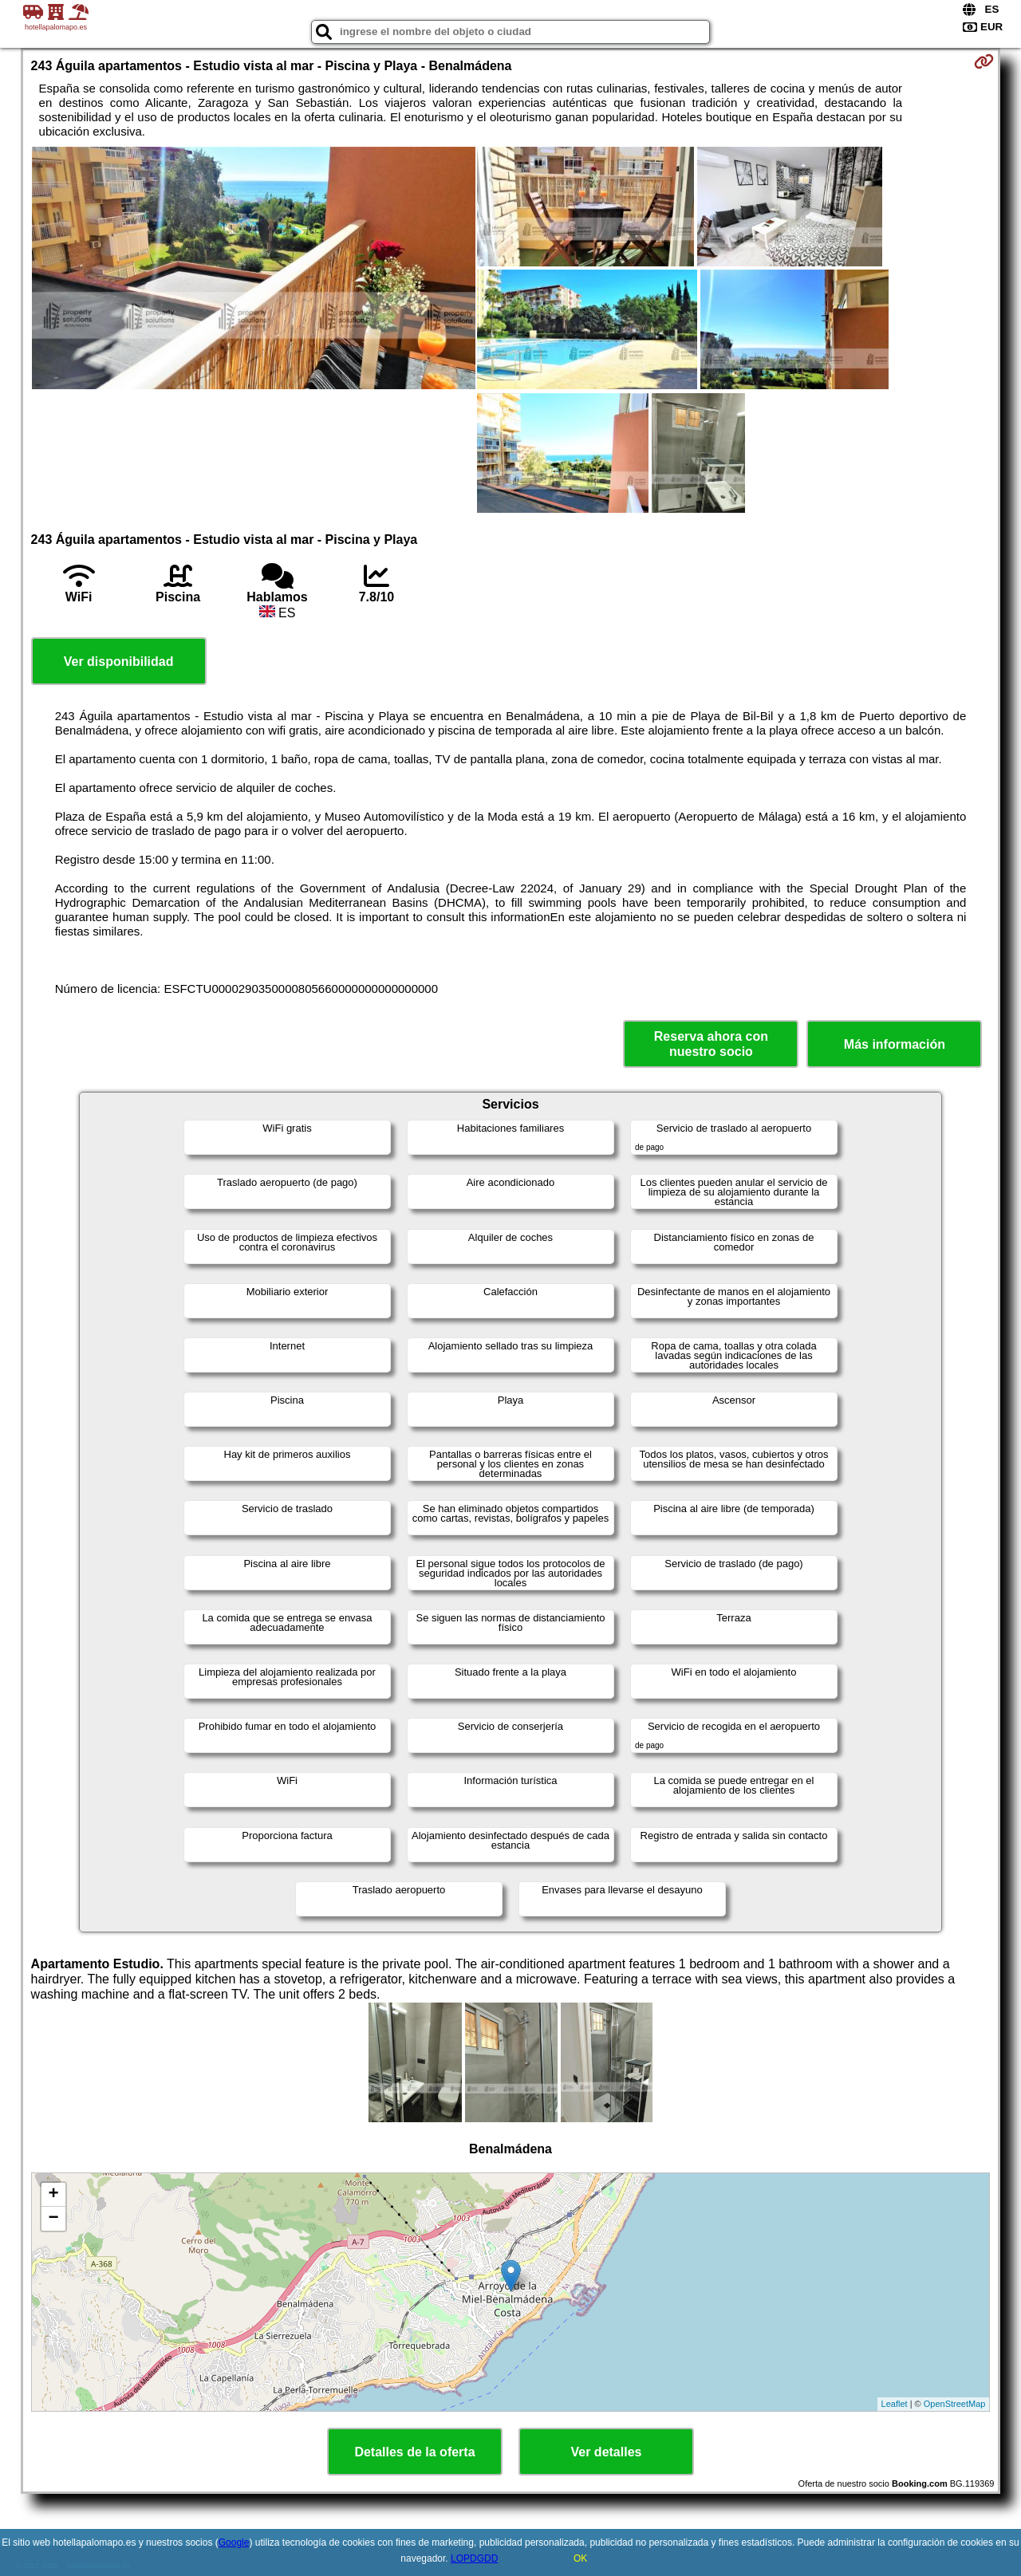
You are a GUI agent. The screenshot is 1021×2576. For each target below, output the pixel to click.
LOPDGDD (474, 2558)
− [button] (53, 2219)
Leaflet (894, 2404)
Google (234, 2542)
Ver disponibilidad (119, 661)
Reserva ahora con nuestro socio (711, 1044)
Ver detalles (606, 2452)
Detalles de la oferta (414, 2452)
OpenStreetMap (955, 2404)
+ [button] (53, 2195)
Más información (894, 1044)
